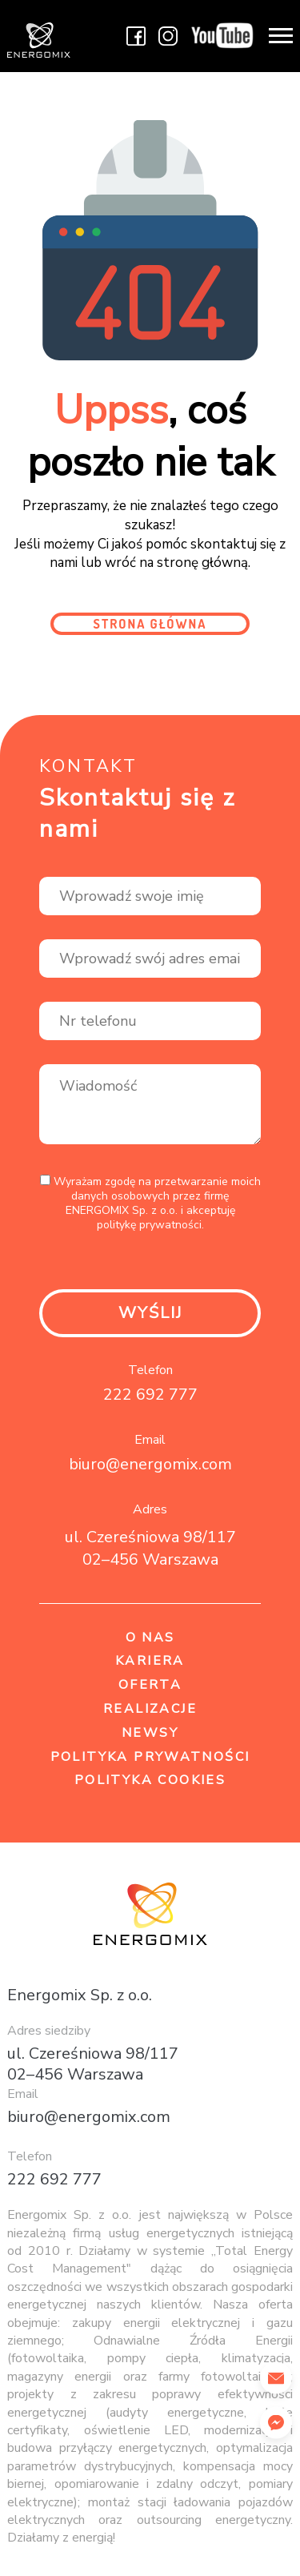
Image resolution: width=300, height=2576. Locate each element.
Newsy (150, 1733)
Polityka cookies (150, 1780)
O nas (150, 1638)
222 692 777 (150, 1394)
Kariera (150, 1661)
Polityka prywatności (150, 1757)
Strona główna (150, 624)
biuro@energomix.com (150, 1464)
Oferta (150, 1685)
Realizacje (150, 1709)
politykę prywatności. (150, 1225)
